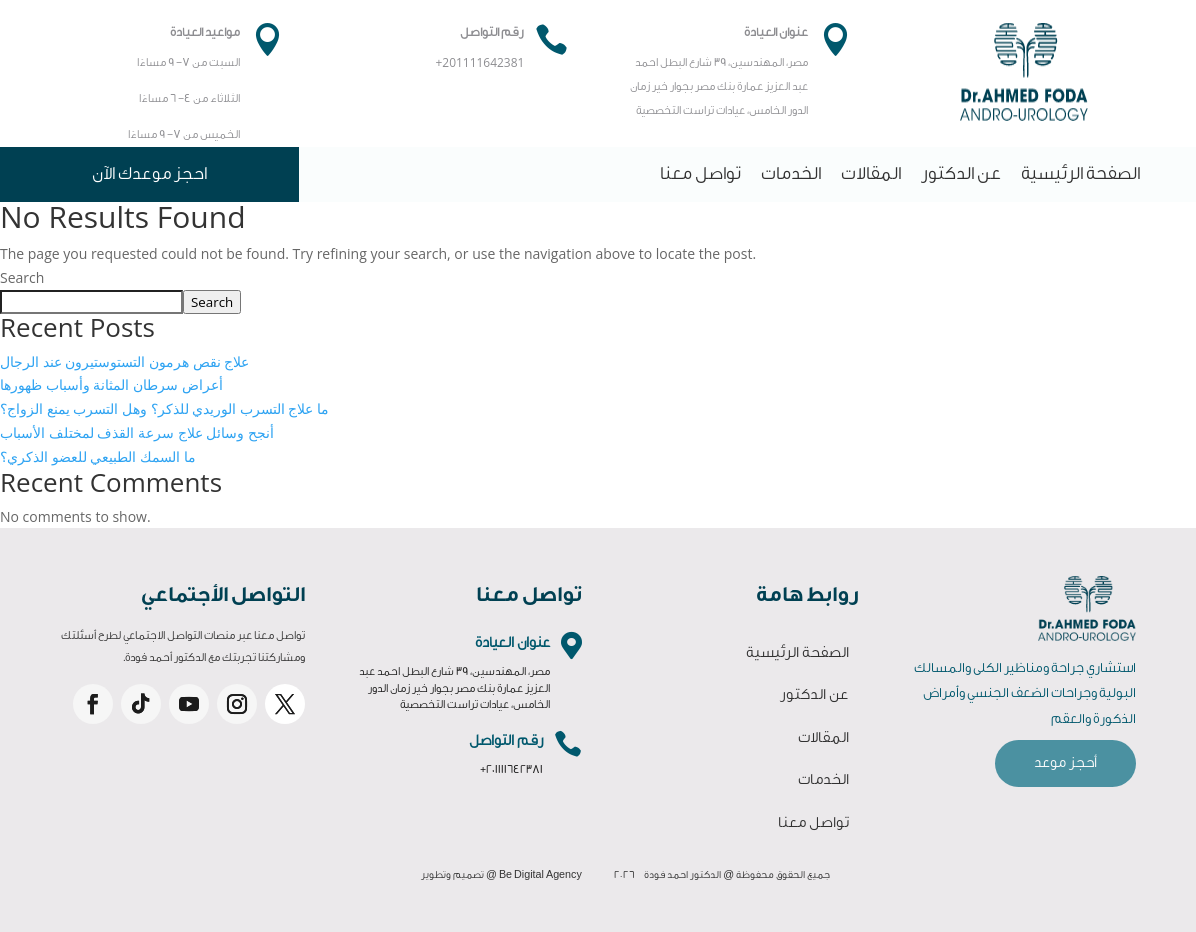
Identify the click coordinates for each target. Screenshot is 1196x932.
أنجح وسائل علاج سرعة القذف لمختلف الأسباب (137, 432)
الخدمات (791, 173)
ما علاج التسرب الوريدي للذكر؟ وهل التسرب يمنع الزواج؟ (164, 408)
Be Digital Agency (540, 875)
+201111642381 (511, 769)
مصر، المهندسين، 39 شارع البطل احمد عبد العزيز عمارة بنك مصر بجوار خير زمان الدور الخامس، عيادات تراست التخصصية (454, 688)
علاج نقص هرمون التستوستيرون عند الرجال (124, 361)
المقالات (871, 173)
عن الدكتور (961, 173)
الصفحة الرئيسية (1080, 173)
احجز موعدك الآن (149, 173)
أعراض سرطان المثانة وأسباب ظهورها (111, 384)
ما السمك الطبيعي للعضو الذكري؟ (98, 456)
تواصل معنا (700, 173)
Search (22, 277)
